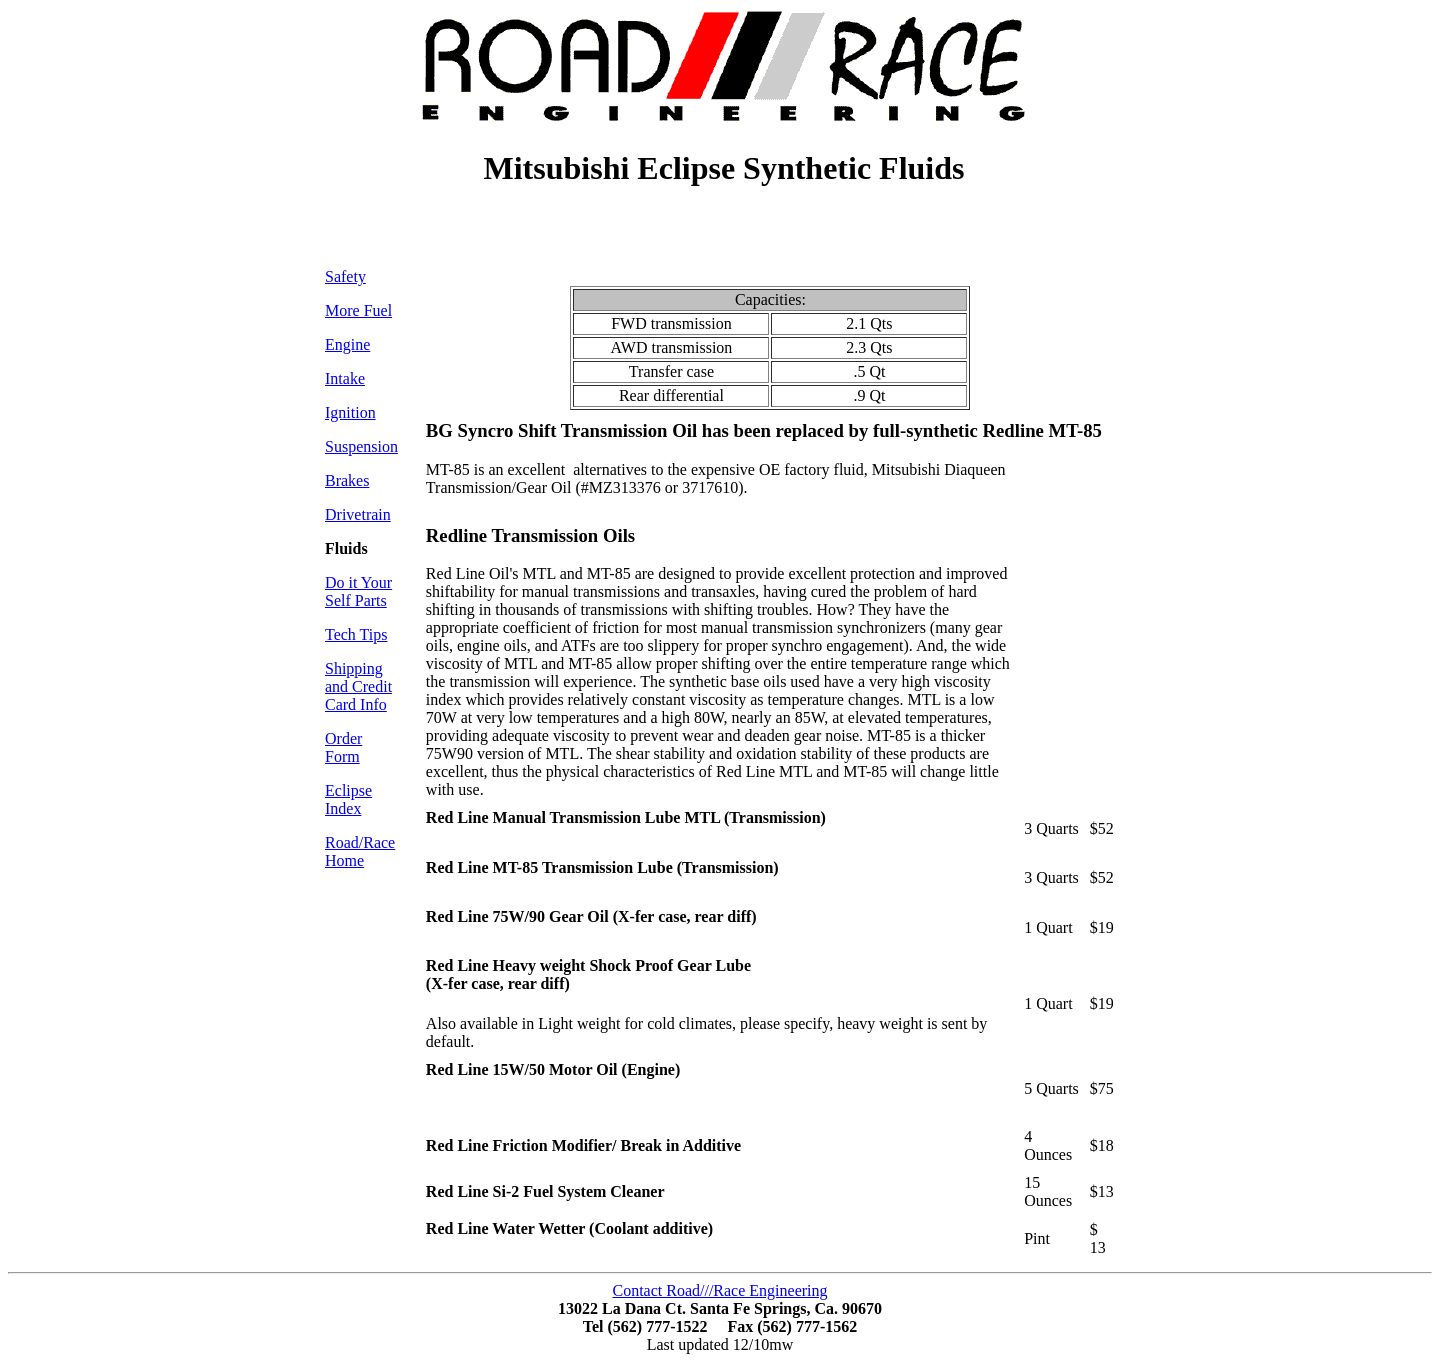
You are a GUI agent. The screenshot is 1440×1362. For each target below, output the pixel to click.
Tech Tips (356, 634)
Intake (345, 378)
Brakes (347, 480)
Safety (345, 276)
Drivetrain (358, 514)
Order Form (343, 747)
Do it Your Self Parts (358, 591)
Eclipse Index (348, 799)
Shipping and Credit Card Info (358, 686)
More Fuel (358, 310)
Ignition (350, 412)
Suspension (361, 446)
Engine (347, 344)
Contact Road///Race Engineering (719, 1290)
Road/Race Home (360, 851)
